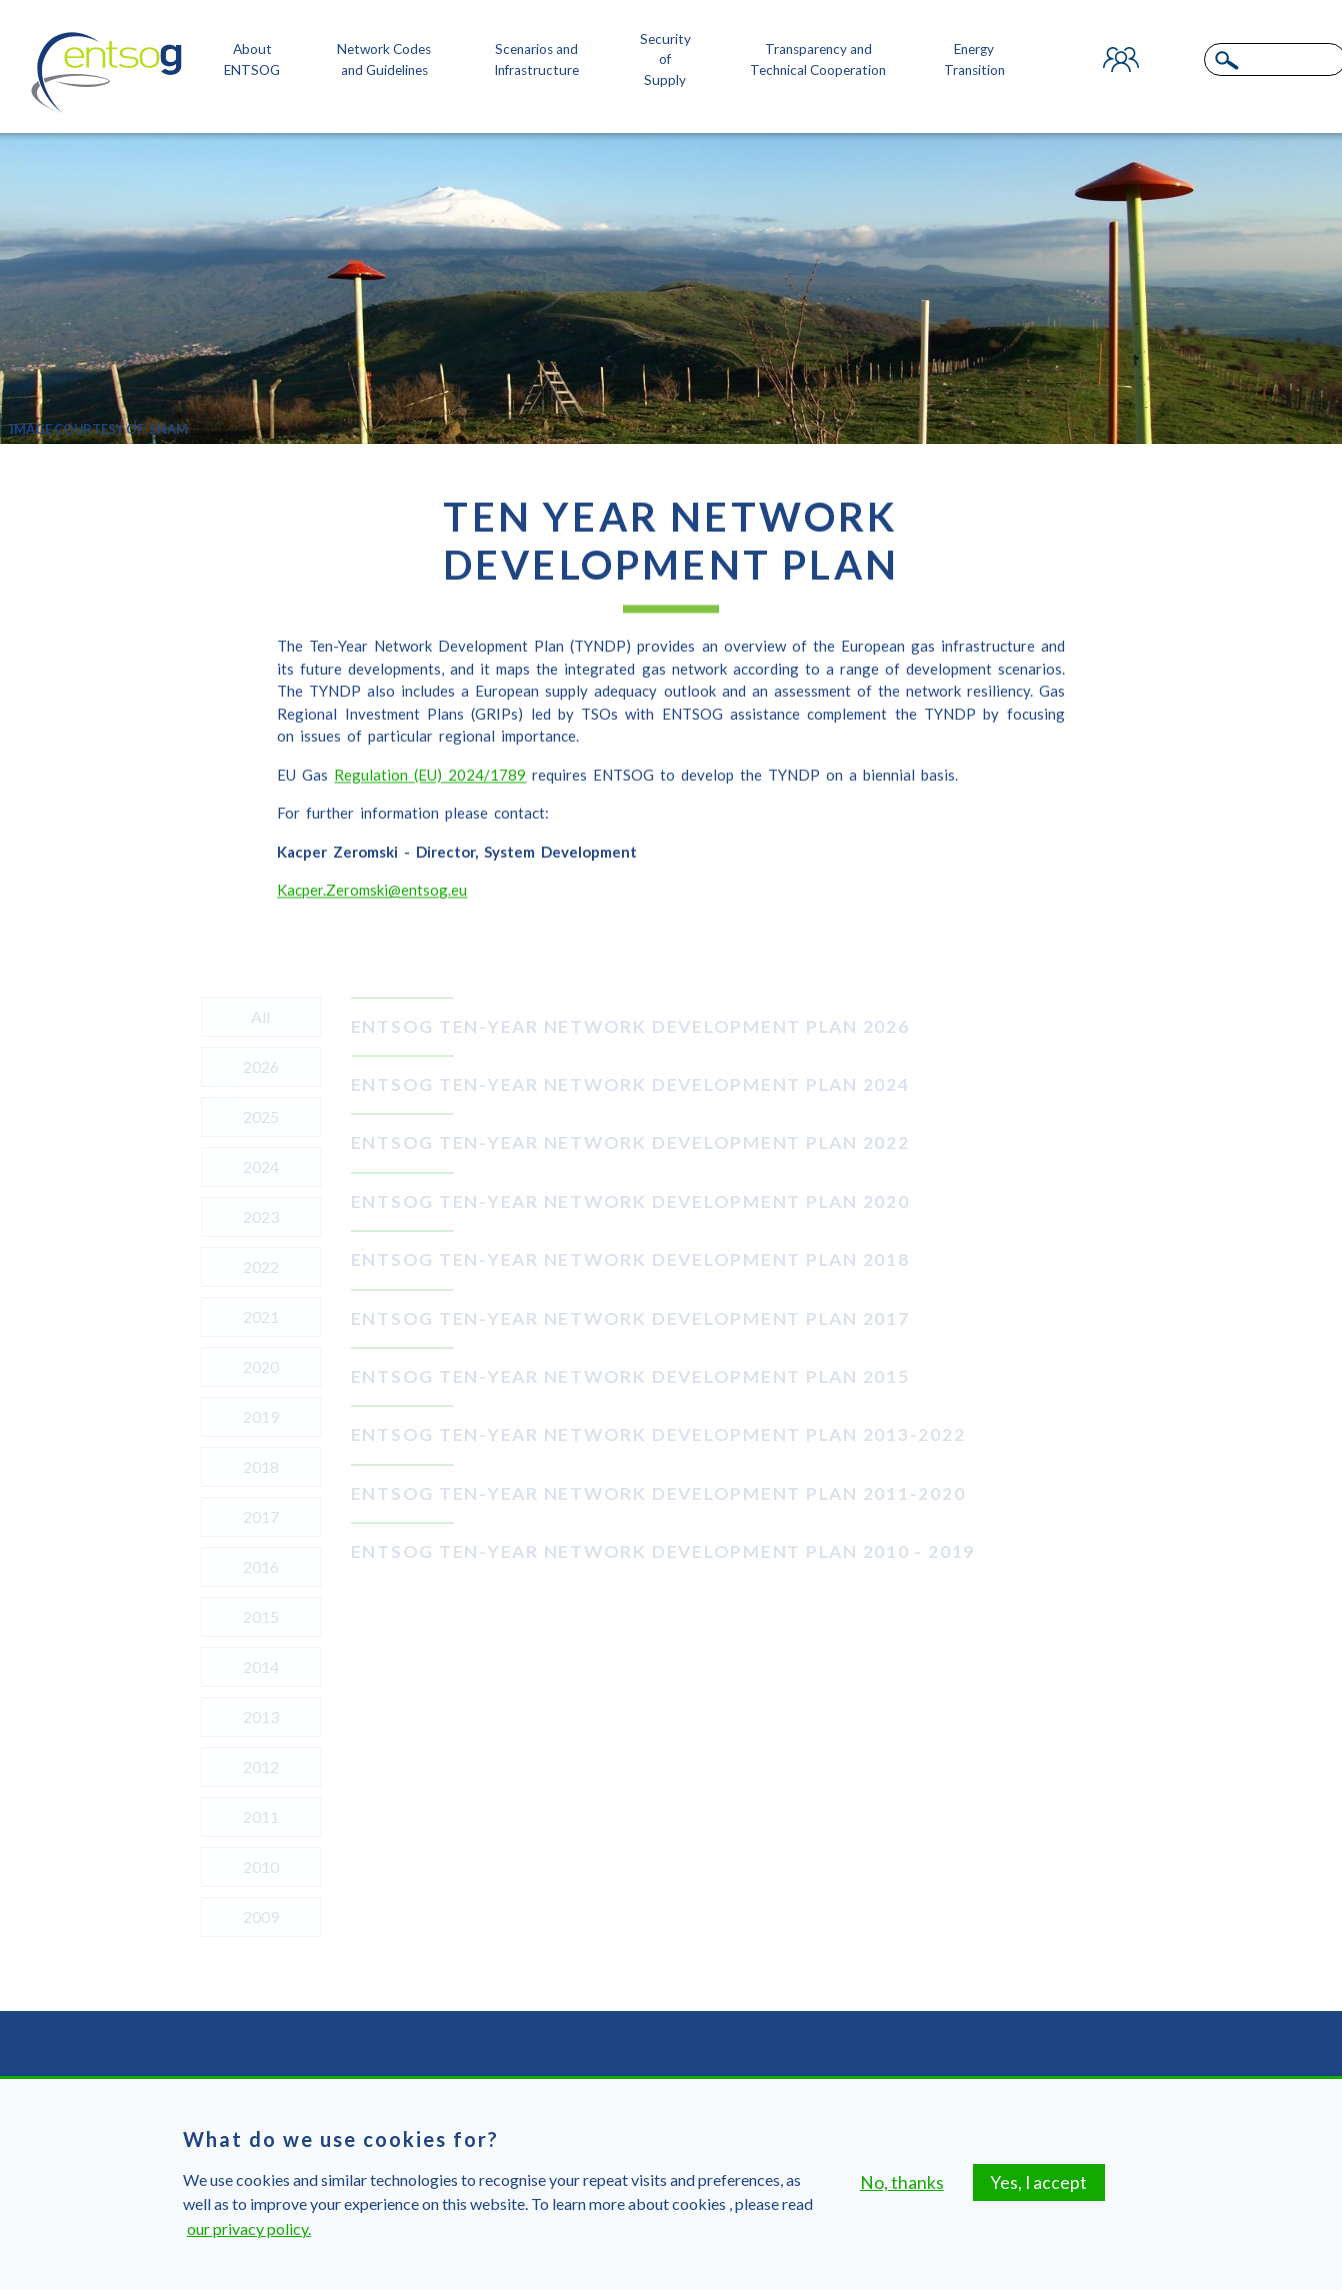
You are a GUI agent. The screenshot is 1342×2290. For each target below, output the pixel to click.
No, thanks (902, 2201)
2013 (261, 1716)
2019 (261, 1416)
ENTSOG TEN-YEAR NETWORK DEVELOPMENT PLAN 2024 (630, 1084)
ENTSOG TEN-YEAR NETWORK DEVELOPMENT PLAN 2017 (630, 1318)
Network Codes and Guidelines (384, 59)
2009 (261, 1916)
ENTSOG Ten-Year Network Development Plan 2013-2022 (658, 1434)
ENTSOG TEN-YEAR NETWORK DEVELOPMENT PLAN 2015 (630, 1376)
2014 (261, 1666)
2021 (261, 1316)
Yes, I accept (1038, 2201)
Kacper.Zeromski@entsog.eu (372, 905)
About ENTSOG (252, 59)
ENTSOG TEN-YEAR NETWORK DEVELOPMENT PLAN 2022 (630, 1142)
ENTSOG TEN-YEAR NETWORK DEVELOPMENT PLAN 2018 (630, 1259)
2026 (261, 1066)
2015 (261, 1616)
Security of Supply (665, 59)
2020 (261, 1366)
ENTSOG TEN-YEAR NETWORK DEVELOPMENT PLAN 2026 (630, 1026)
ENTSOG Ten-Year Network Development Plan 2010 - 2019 (663, 1551)
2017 (261, 1516)
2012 (261, 1766)
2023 (261, 1216)
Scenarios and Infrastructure (536, 59)
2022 (261, 1266)
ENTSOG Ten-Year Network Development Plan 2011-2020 (658, 1493)
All (260, 1016)
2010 (261, 1866)
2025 (261, 1116)
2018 (261, 1466)
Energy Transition (974, 59)
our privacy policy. (249, 2247)
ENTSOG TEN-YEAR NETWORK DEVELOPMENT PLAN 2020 (630, 1201)
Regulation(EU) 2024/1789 (430, 790)
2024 (261, 1166)
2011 (261, 1816)
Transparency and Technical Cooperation (818, 59)
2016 (261, 1566)
